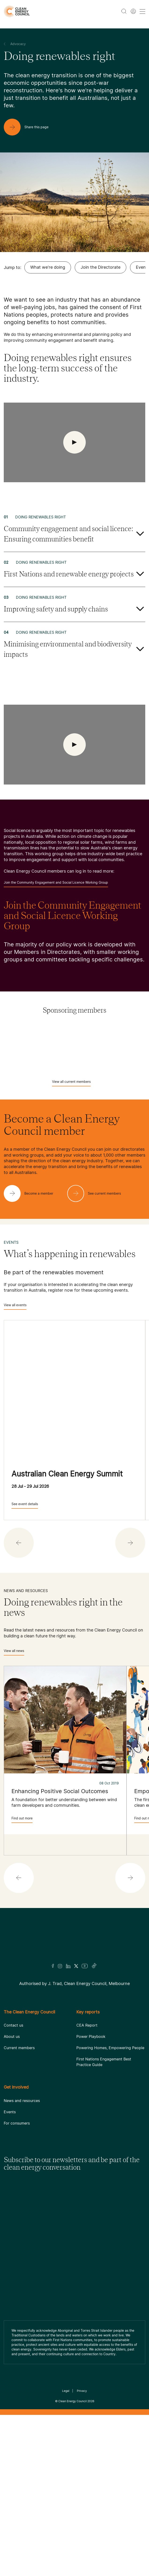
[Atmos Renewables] (74, 1054)
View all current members (71, 1083)
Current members (19, 2209)
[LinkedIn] (68, 2127)
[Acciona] (74, 1030)
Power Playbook (90, 2197)
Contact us (13, 2186)
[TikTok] (94, 2127)
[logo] (17, 11)
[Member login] (133, 11)
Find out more (22, 1957)
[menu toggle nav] (142, 11)
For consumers (17, 2284)
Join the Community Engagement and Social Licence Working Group (56, 883)
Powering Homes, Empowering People (110, 2209)
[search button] (124, 11)
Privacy (82, 2552)
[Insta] (60, 2127)
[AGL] (74, 1042)
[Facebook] (53, 2127)
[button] (19, 1681)
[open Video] (74, 442)
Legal (65, 2552)
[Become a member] (32, 1193)
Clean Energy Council (72, 2562)
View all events (15, 1444)
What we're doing (47, 267)
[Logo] (74, 2091)
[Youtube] (85, 2127)
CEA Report (86, 2186)
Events (10, 2273)
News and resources (22, 2261)
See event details (24, 1643)
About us (12, 2197)
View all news (14, 1790)
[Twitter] (76, 2127)
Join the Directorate (100, 267)
